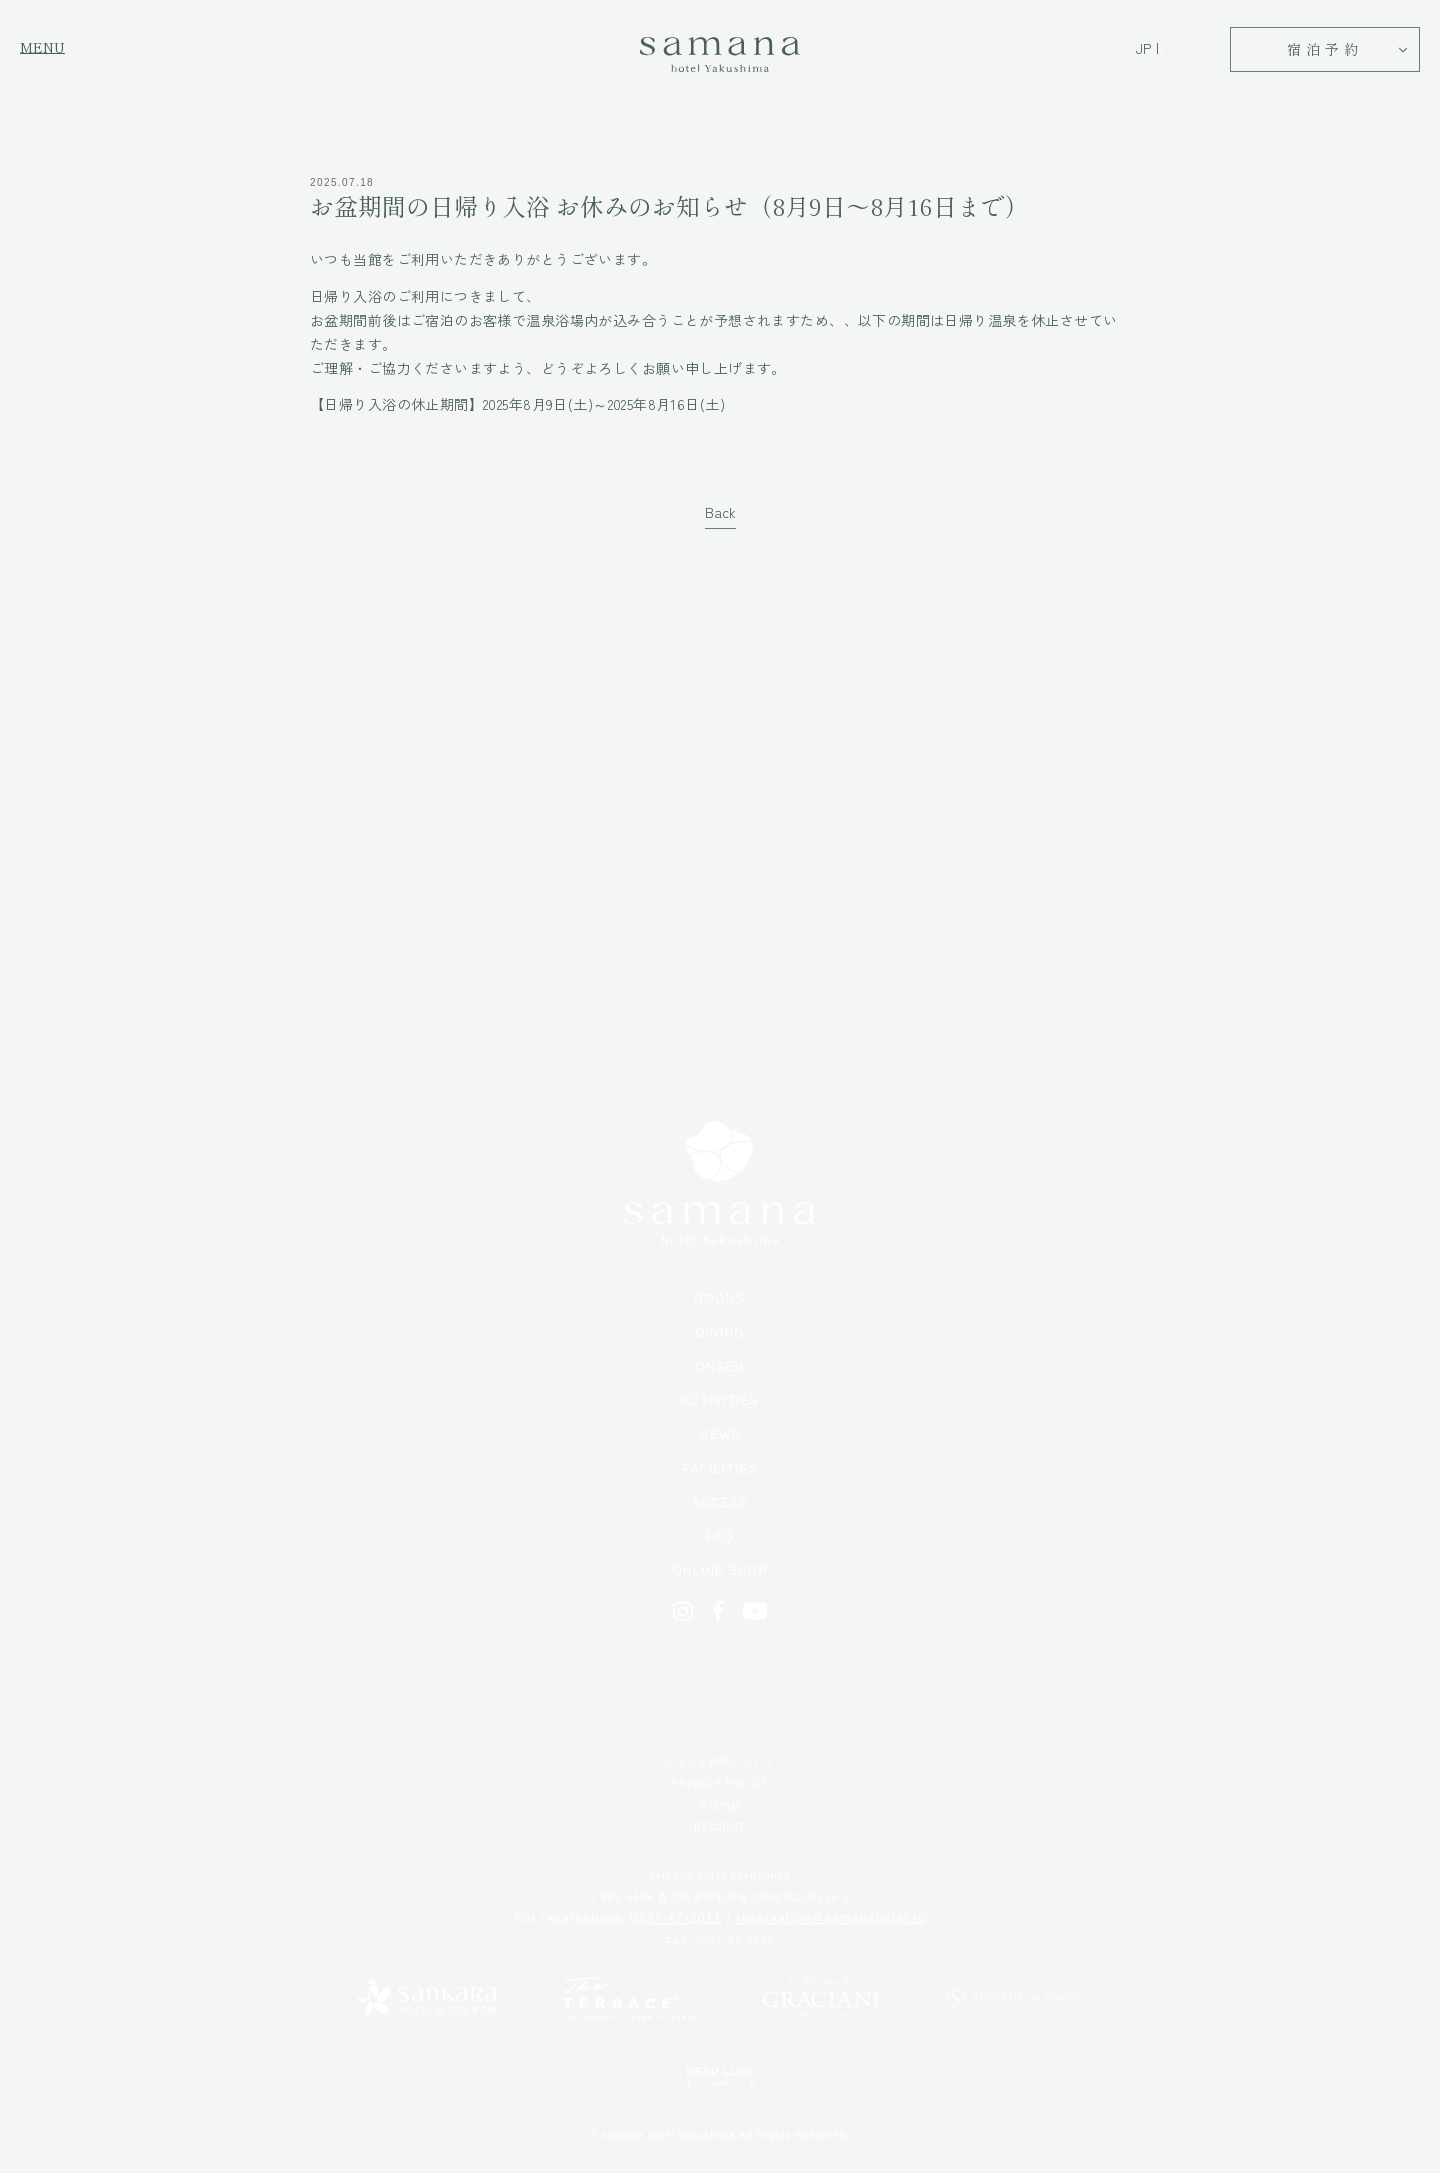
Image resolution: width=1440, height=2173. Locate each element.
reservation (830, 1918)
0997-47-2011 (677, 1918)
